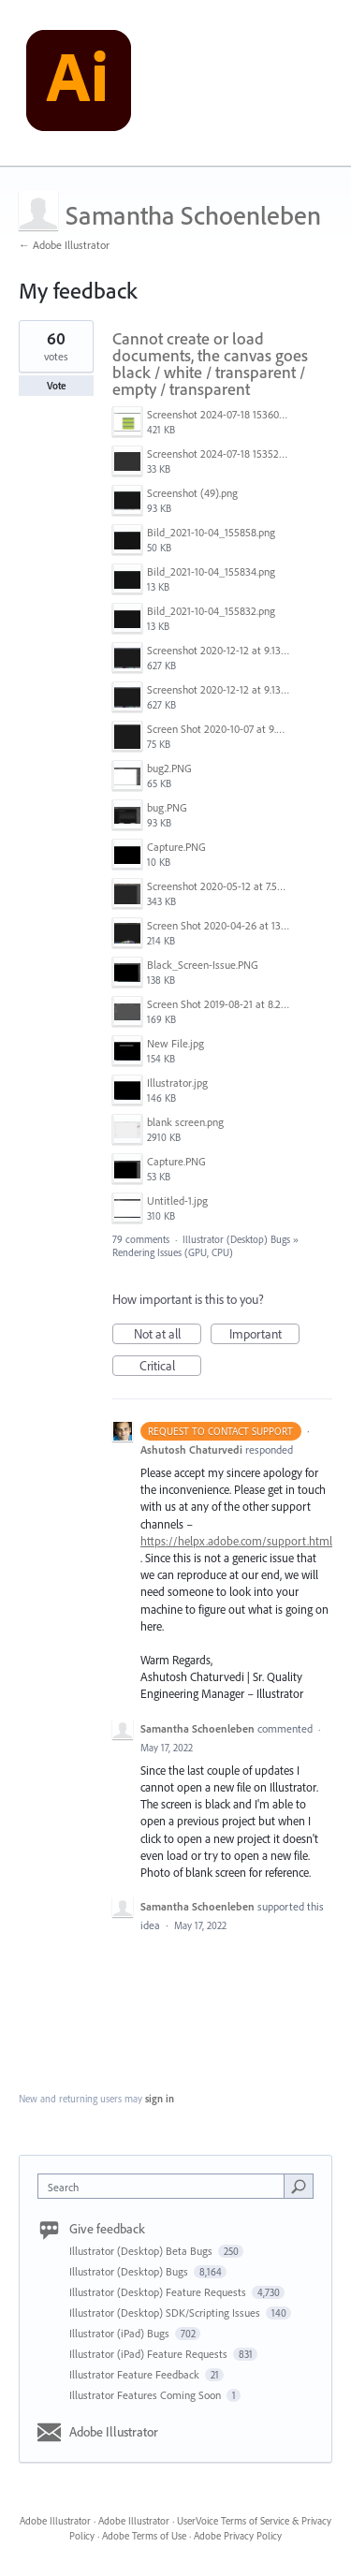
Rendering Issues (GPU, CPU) (172, 1252)
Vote (56, 385)
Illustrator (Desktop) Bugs (236, 1239)
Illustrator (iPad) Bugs (120, 2333)
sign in (159, 2098)
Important (264, 1334)
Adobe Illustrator (113, 2431)
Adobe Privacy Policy (238, 2535)
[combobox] (165, 2186)
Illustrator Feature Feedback (135, 2374)
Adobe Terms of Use (144, 2535)
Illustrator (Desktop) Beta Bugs (142, 2251)
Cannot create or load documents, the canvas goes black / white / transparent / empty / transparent (210, 364)
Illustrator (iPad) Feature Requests (149, 2354)
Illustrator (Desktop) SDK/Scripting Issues (166, 2312)
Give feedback (107, 2228)
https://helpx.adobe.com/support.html (236, 1540)
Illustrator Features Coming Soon (146, 2395)
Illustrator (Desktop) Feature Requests (159, 2292)
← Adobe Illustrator (64, 245)
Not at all (168, 1334)
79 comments (140, 1239)
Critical (170, 1366)
